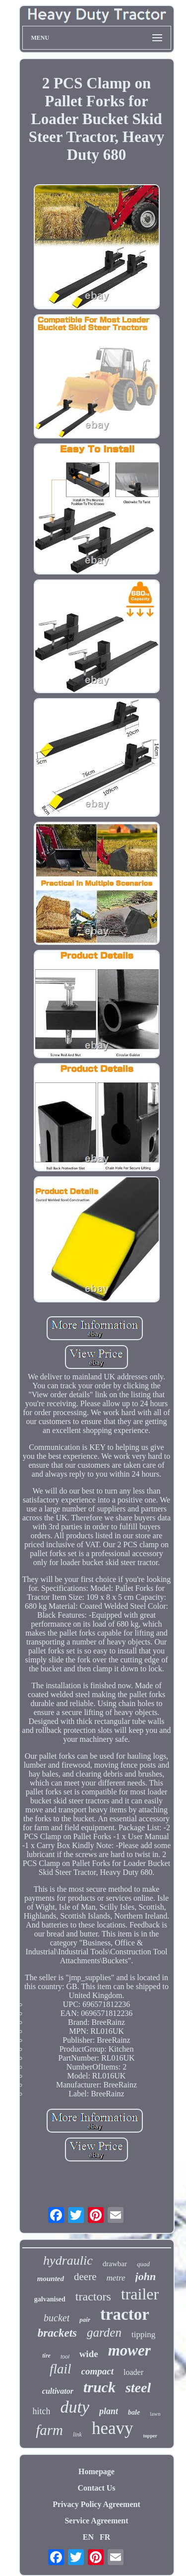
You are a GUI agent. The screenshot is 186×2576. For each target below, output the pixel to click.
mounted (50, 2279)
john (145, 2276)
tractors (93, 2296)
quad (143, 2264)
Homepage (96, 2471)
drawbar (115, 2264)
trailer (140, 2294)
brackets (57, 2333)
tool (65, 2357)
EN (88, 2537)
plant (108, 2411)
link (77, 2434)
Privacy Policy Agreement (96, 2504)
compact (97, 2371)
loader (133, 2372)
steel (138, 2387)
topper (150, 2435)
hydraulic (68, 2260)
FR (105, 2537)
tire (46, 2355)
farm (49, 2430)
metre (115, 2278)
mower (129, 2350)
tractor (124, 2314)
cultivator (57, 2391)
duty (74, 2407)
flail (60, 2368)
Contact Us (97, 2488)
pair (84, 2319)
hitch (41, 2411)
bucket (56, 2317)
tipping (143, 2334)
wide (88, 2354)
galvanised (49, 2299)
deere (85, 2277)
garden (104, 2332)
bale (134, 2412)
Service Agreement (96, 2520)
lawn (155, 2414)
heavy (112, 2428)
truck (99, 2387)
